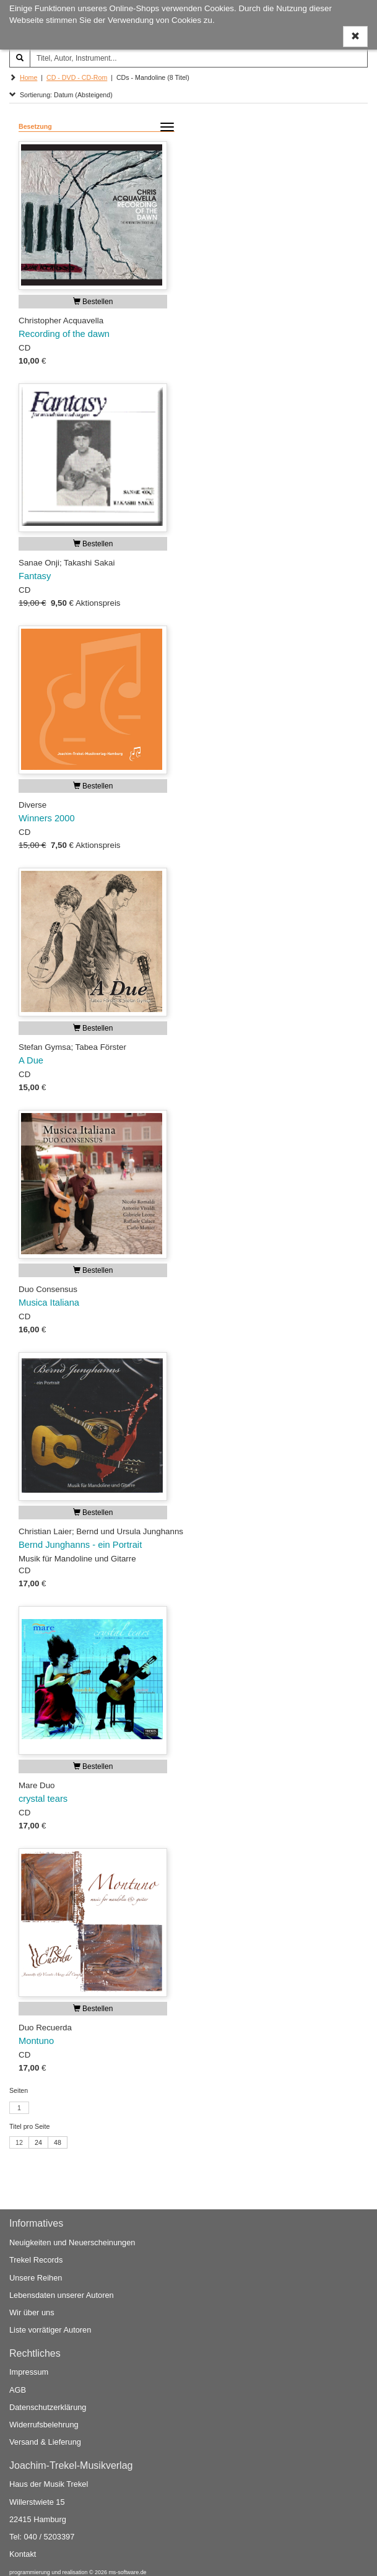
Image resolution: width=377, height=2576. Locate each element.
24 (38, 2142)
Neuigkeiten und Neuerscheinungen (72, 2242)
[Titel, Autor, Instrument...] (199, 58)
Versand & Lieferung (45, 2442)
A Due (31, 1060)
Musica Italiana (49, 1303)
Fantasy (35, 576)
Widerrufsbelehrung (44, 2424)
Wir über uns (31, 2312)
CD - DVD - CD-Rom (76, 77)
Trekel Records (36, 2259)
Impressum (28, 2372)
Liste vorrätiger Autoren (50, 2329)
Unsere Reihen (35, 2277)
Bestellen (93, 301)
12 (19, 2142)
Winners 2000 (47, 818)
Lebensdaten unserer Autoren (61, 2295)
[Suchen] (19, 58)
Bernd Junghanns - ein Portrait (80, 1545)
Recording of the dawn (64, 334)
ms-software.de (127, 2572)
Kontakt (22, 2554)
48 (57, 2142)
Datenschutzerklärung (47, 2407)
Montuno (36, 2041)
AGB (17, 2390)
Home (28, 77)
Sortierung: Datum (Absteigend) (61, 94)
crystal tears (43, 1799)
